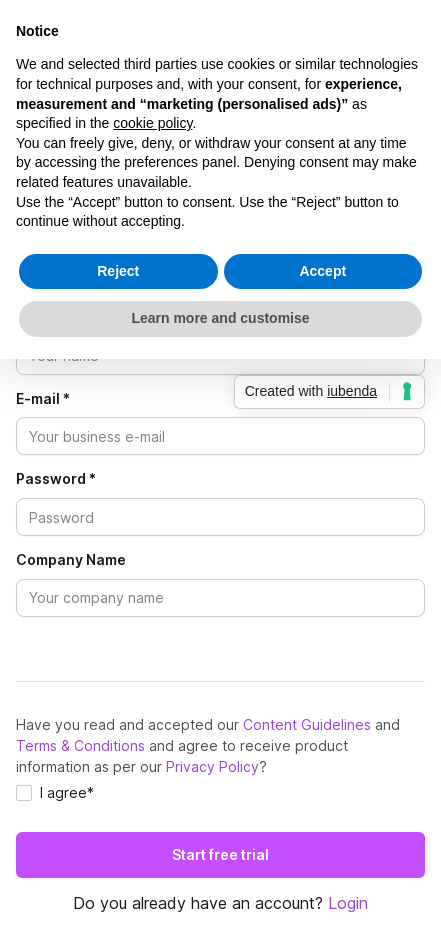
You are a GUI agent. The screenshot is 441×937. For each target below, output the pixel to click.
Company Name (71, 560)
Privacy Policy (212, 766)
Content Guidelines (307, 724)
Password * (56, 479)
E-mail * (43, 399)
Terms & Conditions (80, 745)
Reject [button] (118, 271)
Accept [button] (322, 271)
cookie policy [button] (152, 123)
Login (348, 903)
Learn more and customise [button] (220, 318)
